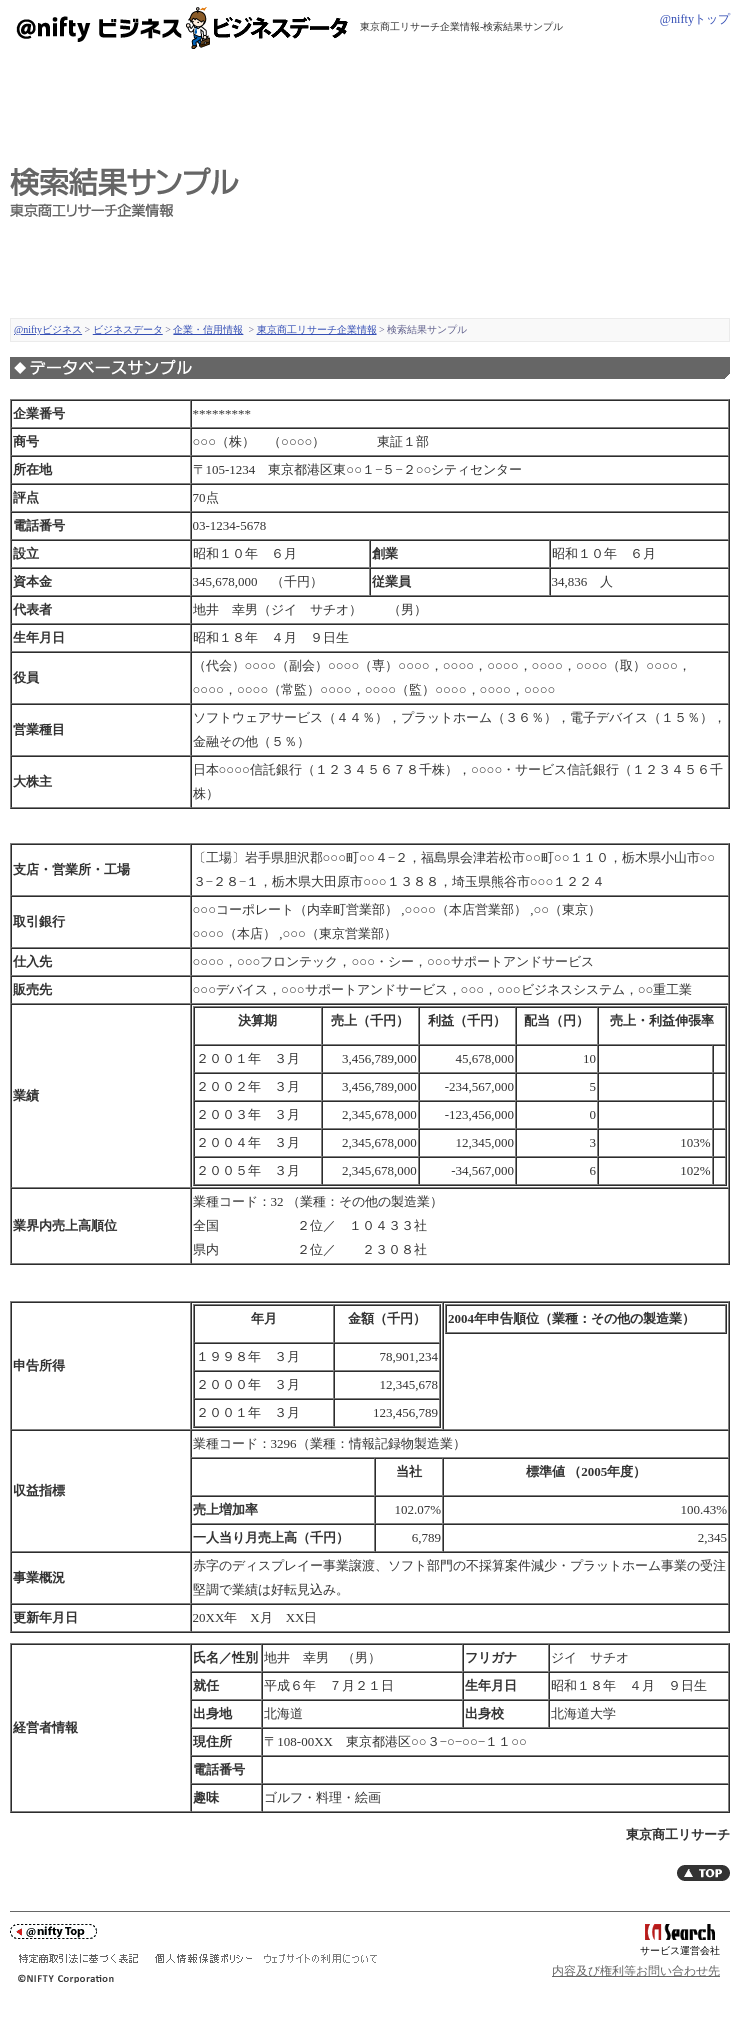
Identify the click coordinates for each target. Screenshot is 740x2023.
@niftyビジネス (48, 329)
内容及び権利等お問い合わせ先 (636, 1971)
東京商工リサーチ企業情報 (317, 329)
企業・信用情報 (208, 329)
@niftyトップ (695, 19)
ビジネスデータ (128, 329)
